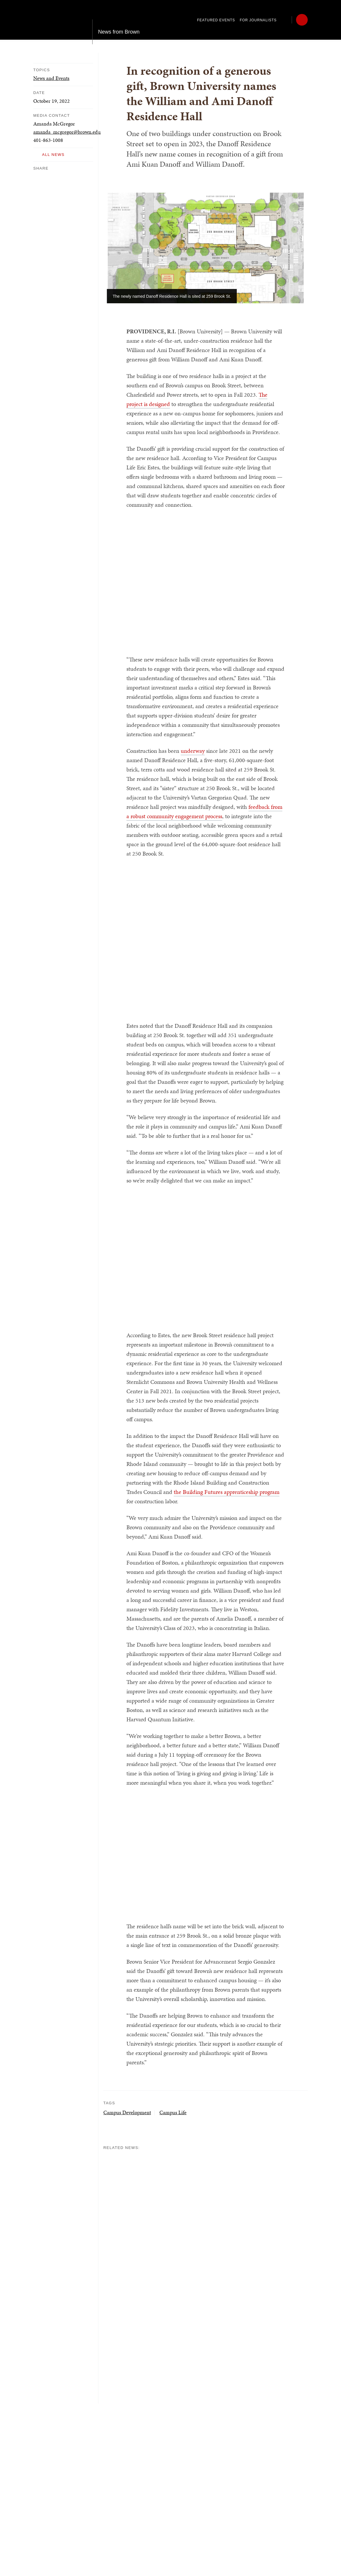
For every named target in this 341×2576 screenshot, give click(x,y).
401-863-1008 (48, 140)
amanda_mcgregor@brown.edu (67, 131)
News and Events (51, 78)
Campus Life (173, 2112)
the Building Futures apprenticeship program (226, 1492)
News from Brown (119, 20)
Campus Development (127, 2112)
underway (193, 751)
